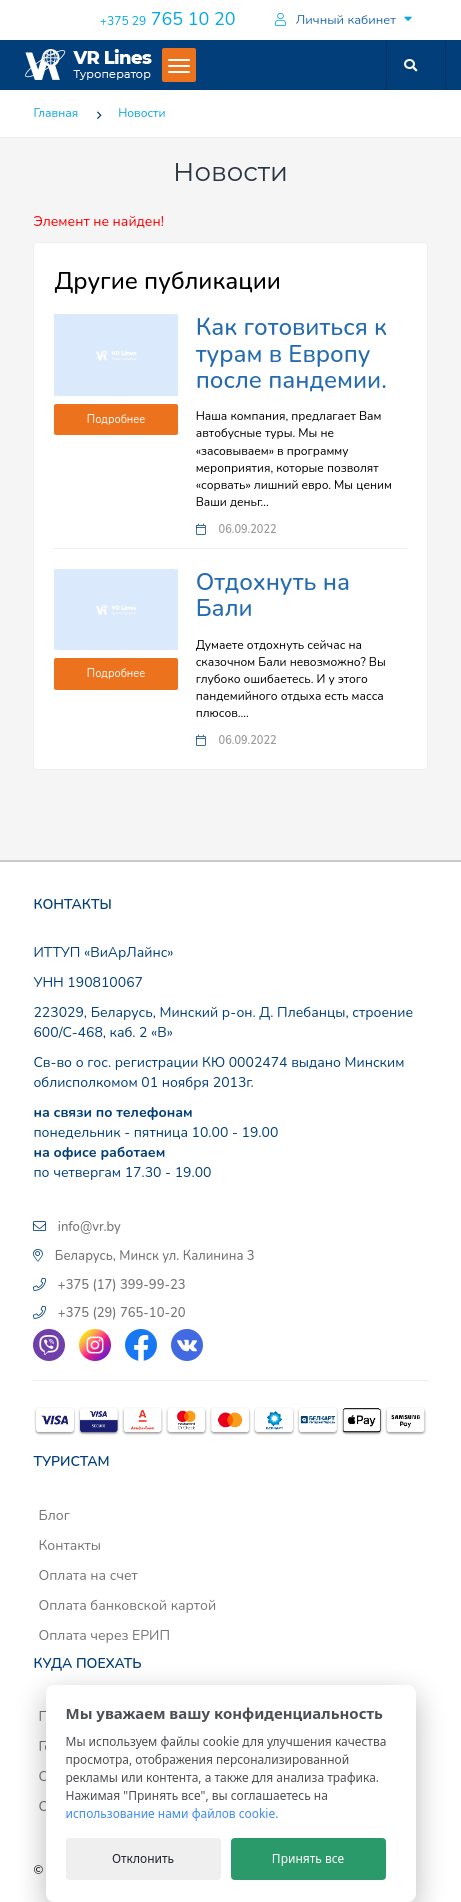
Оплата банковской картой (127, 1605)
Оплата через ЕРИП (104, 1635)
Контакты (69, 1545)
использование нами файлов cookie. (172, 1813)
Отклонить (143, 1858)
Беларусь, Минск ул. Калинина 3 (155, 1256)
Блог (53, 1515)
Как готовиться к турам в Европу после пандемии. (291, 353)
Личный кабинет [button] (334, 20)
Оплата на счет (87, 1575)
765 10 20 (166, 19)
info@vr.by (89, 1227)
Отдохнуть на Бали (273, 595)
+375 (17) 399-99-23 (122, 1285)
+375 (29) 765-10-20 (122, 1313)
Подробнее (116, 419)
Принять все (308, 1858)
